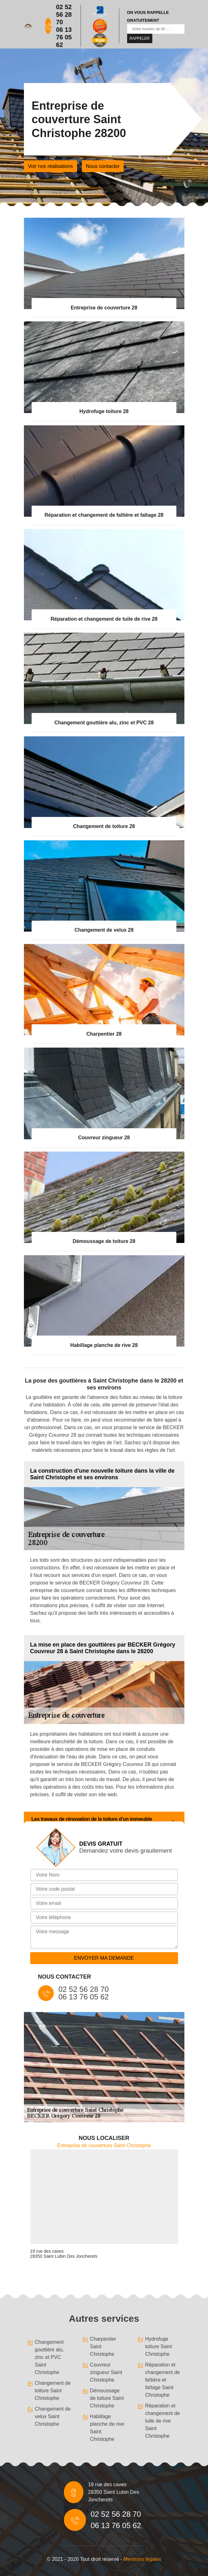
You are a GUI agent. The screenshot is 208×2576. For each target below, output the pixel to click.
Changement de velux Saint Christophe (53, 2416)
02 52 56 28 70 (64, 14)
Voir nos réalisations (50, 166)
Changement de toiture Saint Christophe (53, 2390)
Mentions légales (142, 2559)
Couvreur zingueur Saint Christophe (106, 2372)
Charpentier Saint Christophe (103, 2346)
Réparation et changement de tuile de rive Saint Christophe (162, 2421)
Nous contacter (103, 166)
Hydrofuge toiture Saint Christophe (158, 2346)
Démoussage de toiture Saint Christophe (107, 2398)
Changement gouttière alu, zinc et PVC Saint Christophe (49, 2357)
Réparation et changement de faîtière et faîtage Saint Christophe (162, 2380)
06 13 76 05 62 (64, 37)
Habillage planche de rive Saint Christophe (107, 2428)
